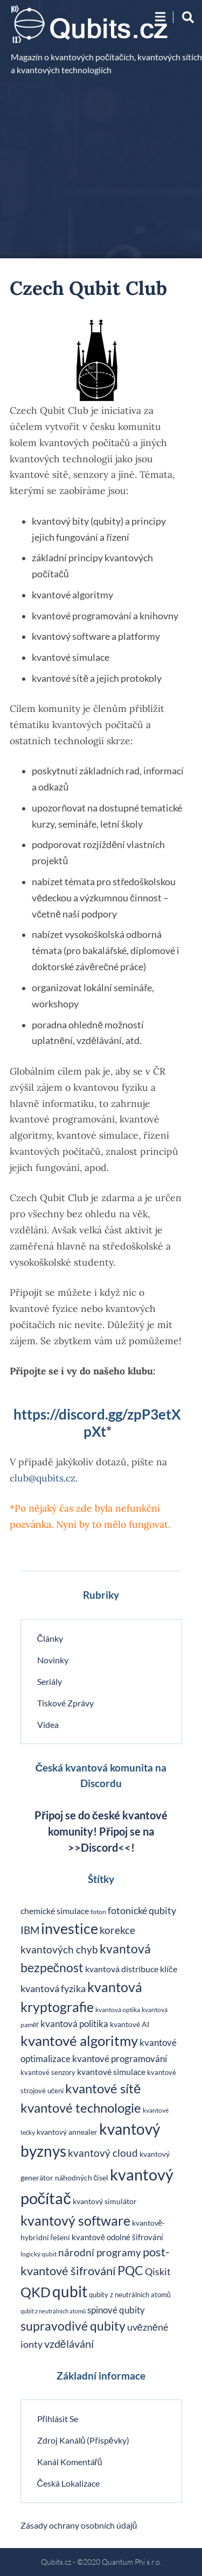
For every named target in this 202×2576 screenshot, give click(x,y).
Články (50, 1638)
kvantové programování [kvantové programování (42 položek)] (119, 2058)
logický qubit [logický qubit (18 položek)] (38, 2254)
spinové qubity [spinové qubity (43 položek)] (116, 2310)
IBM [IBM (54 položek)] (29, 1930)
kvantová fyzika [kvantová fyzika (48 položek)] (53, 1988)
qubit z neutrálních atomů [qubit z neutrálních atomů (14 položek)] (53, 2310)
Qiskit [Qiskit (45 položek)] (158, 2271)
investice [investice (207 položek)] (69, 1928)
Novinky (52, 1660)
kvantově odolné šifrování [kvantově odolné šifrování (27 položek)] (117, 2237)
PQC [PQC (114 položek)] (130, 2270)
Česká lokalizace (68, 2483)
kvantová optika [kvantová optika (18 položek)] (117, 2010)
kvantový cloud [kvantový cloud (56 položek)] (103, 2153)
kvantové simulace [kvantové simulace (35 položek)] (111, 2071)
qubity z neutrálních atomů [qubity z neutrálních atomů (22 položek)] (130, 2294)
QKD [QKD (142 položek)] (35, 2292)
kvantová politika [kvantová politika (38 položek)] (74, 2024)
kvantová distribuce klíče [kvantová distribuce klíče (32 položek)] (131, 1969)
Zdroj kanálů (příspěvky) (83, 2440)
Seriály (49, 1681)
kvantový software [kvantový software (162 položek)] (75, 2220)
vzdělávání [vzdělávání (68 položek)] (69, 2343)
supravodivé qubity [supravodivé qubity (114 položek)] (73, 2325)
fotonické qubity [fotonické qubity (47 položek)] (142, 1910)
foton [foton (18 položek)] (98, 1912)
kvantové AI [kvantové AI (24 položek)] (129, 2024)
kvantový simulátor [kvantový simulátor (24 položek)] (105, 2201)
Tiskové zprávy (65, 1703)
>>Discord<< (99, 1847)
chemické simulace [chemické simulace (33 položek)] (54, 1911)
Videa (48, 1724)
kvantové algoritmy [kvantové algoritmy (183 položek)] (79, 2040)
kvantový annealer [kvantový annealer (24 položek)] (67, 2131)
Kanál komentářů (69, 2462)
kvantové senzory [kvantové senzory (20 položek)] (47, 2073)
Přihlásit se (57, 2418)
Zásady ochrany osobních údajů (78, 2525)
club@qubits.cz (42, 1478)
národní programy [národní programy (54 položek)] (99, 2253)
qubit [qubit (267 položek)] (69, 2291)
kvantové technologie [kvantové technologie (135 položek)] (80, 2107)
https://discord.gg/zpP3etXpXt (97, 1423)
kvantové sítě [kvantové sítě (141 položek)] (103, 2088)
